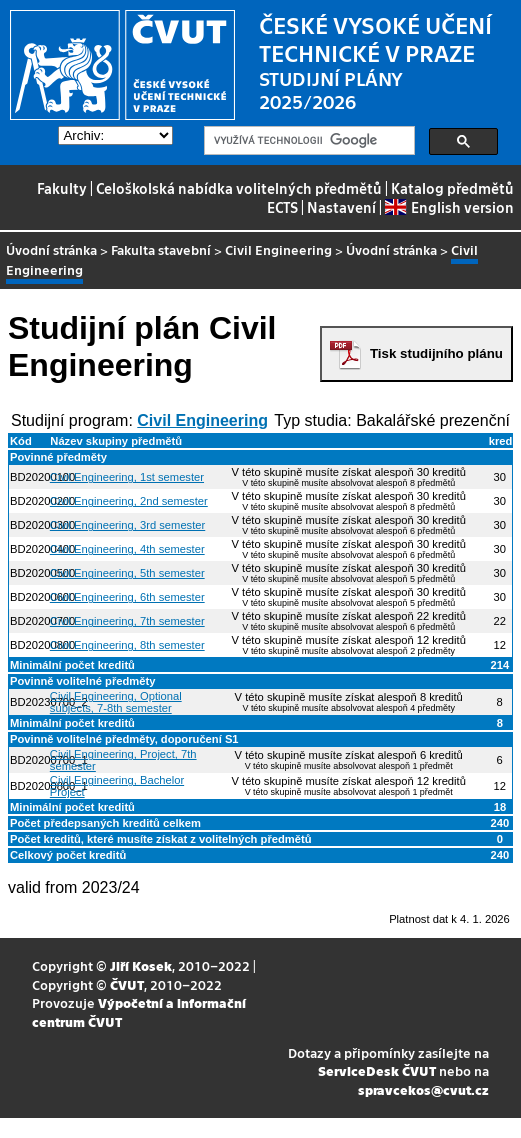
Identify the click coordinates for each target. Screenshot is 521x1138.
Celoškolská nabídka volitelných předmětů (239, 188)
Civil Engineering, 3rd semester (127, 525)
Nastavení (341, 207)
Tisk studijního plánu (436, 353)
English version (449, 207)
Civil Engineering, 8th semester (127, 645)
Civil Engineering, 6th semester (127, 597)
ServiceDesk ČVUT (377, 1070)
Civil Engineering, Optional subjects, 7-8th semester (116, 702)
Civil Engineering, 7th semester (127, 621)
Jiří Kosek (141, 965)
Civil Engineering (278, 249)
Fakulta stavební (161, 249)
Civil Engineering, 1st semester (127, 477)
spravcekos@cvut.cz (423, 1089)
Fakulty (62, 188)
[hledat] (307, 141)
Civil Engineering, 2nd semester (129, 501)
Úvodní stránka (51, 249)
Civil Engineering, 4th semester (127, 549)
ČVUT (127, 984)
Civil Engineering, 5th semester (127, 573)
